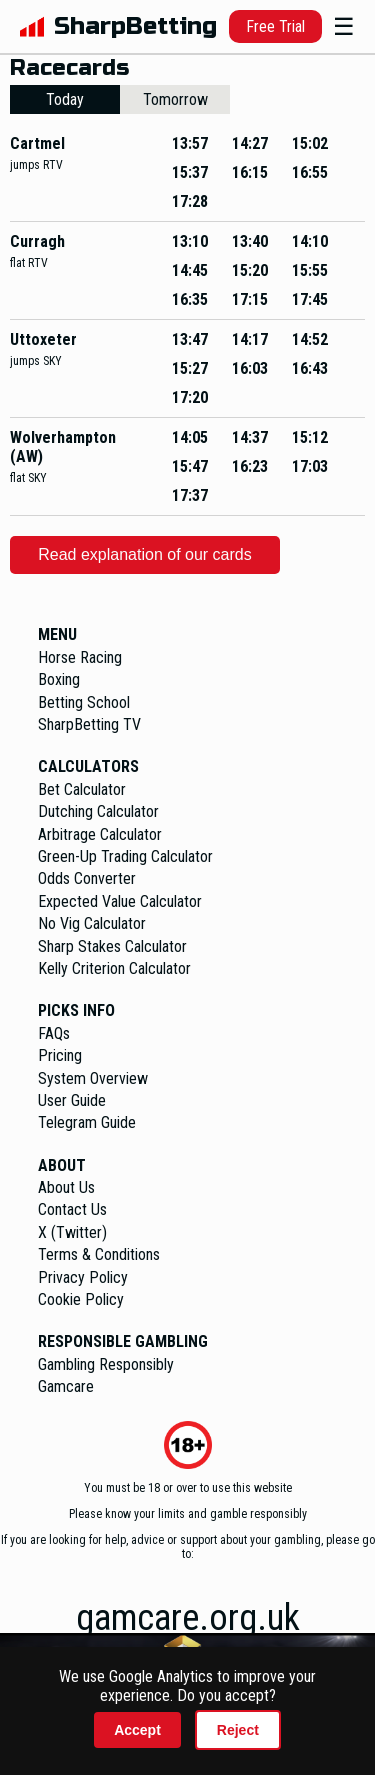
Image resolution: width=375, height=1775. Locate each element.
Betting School (84, 702)
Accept (137, 1730)
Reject (238, 1730)
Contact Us (72, 1209)
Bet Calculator (82, 789)
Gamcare (66, 1386)
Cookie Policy (81, 1299)
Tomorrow (175, 99)
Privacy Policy (83, 1277)
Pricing (60, 1055)
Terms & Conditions (99, 1254)
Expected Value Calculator (120, 901)
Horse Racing (80, 657)
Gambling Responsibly (106, 1364)
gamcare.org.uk (188, 1618)
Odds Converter (87, 878)
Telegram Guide (87, 1122)
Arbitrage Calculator (100, 834)
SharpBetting (135, 26)
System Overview (93, 1078)
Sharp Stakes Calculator (112, 946)
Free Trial (275, 26)
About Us (66, 1187)
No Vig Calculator (92, 923)
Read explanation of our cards (144, 554)
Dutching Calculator (98, 811)
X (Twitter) (72, 1232)
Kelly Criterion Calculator (114, 968)
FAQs (54, 1033)
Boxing (59, 679)
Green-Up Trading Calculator (125, 856)
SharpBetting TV (89, 724)
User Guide (72, 1100)
